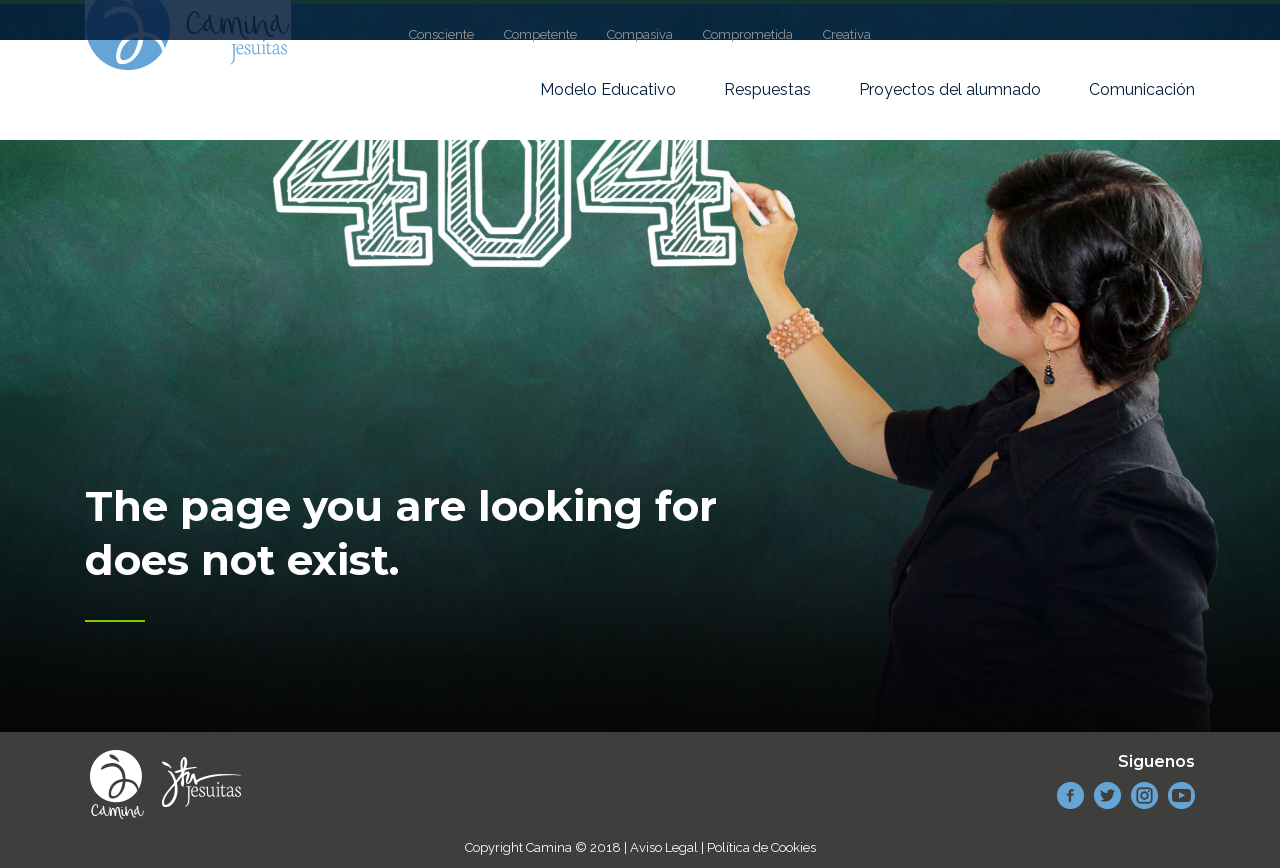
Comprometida (748, 34)
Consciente (441, 34)
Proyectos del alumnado (950, 89)
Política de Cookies (761, 847)
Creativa (847, 34)
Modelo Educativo (608, 89)
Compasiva (640, 34)
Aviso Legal (664, 847)
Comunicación (1142, 89)
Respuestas (767, 89)
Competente (540, 34)
